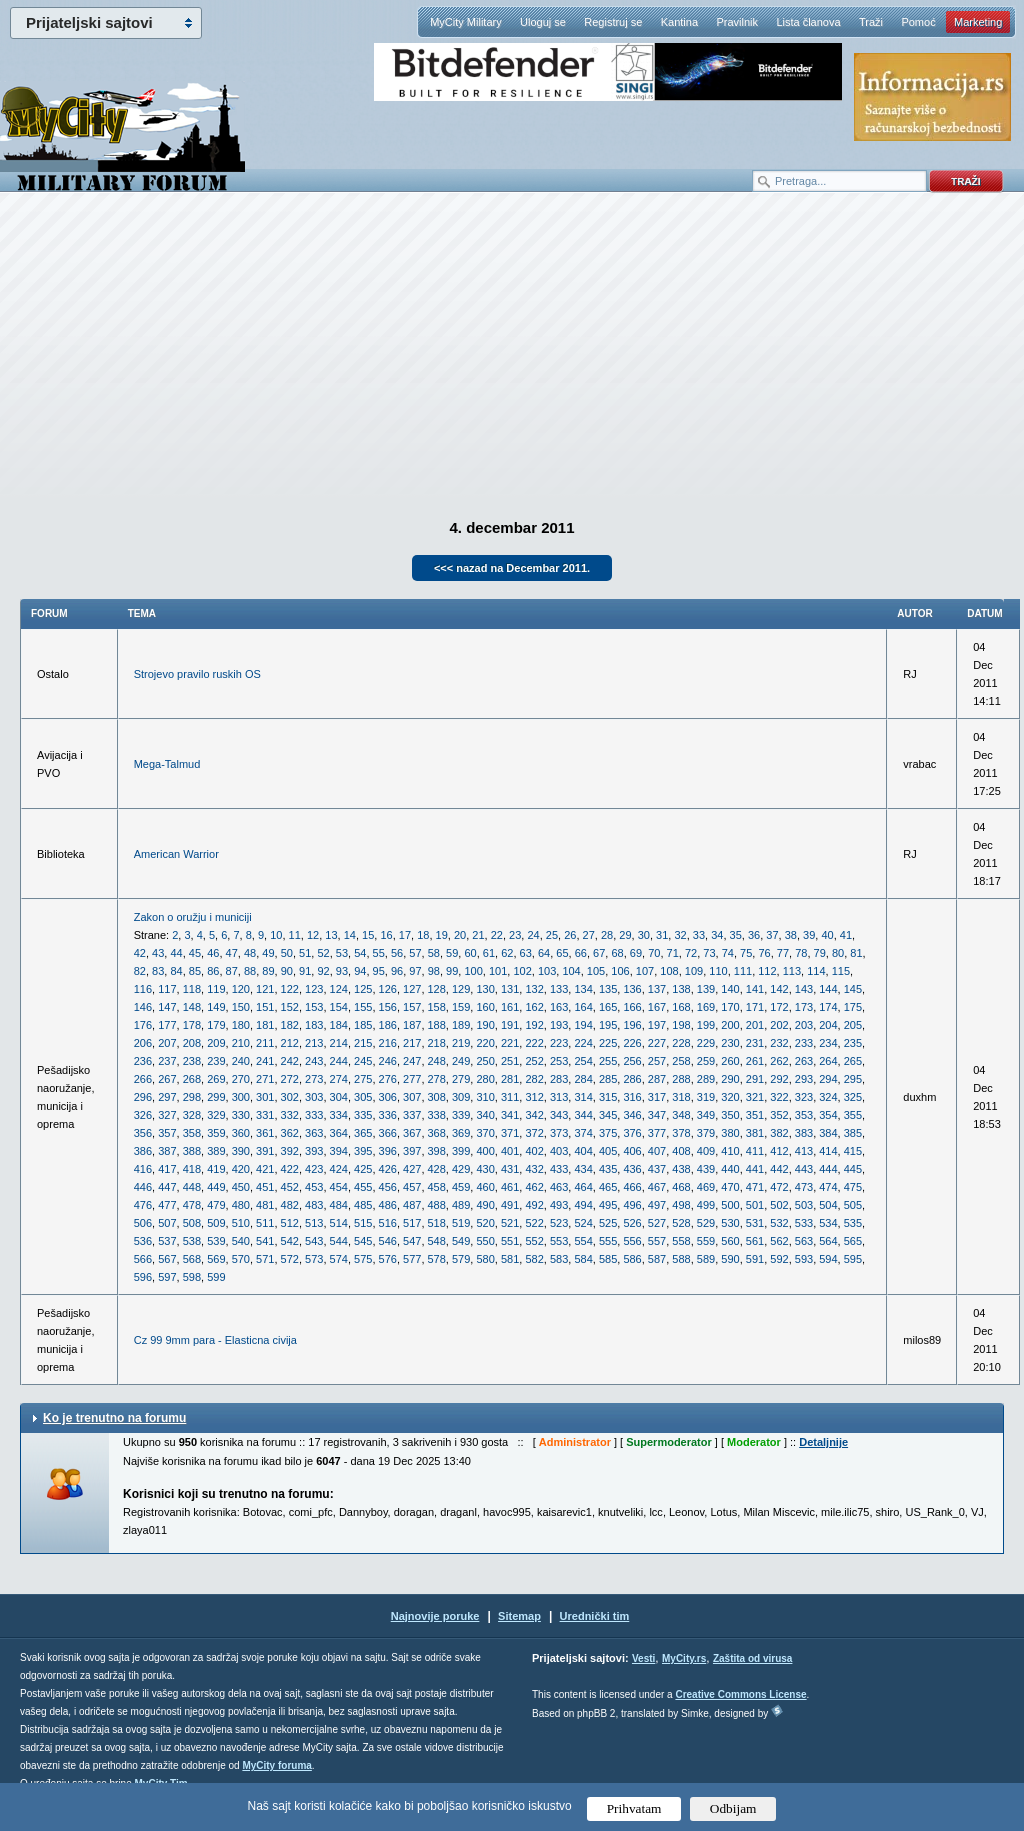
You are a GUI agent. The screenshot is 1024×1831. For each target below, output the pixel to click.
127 (412, 989)
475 (853, 1187)
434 (583, 1169)
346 (632, 1115)
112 (767, 971)
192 (534, 1025)
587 (657, 1259)
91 (305, 971)
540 (241, 1241)
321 (755, 1097)
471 (755, 1187)
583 (559, 1259)
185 (363, 1025)
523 (559, 1223)
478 (192, 1205)
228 (681, 1043)
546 (388, 1241)
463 (559, 1187)
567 (167, 1259)
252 (534, 1061)
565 (853, 1241)
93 (342, 971)
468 (681, 1187)
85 (195, 971)
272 (290, 1079)
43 (158, 953)
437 (657, 1169)
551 (510, 1241)
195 (608, 1025)
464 (583, 1187)
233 (804, 1043)
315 (608, 1097)
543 (314, 1241)
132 (534, 989)
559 (706, 1241)
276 (388, 1079)
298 (192, 1097)
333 (314, 1115)
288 (681, 1079)
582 (534, 1259)
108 (669, 971)
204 (828, 1025)
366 (388, 1133)
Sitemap (519, 1616)
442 (779, 1169)
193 (559, 1025)
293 (804, 1079)
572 (290, 1259)
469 (706, 1187)
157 (412, 1007)
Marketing (978, 22)
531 (755, 1223)
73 (709, 953)
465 (608, 1187)
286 (632, 1079)
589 (706, 1259)
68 (617, 953)
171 (755, 1007)
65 (562, 953)
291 (755, 1079)
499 (706, 1205)
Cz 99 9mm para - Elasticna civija (215, 1340)
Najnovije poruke (435, 1616)
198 (681, 1025)
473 (804, 1187)
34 (717, 935)
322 (779, 1097)
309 (461, 1097)
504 (828, 1205)
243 (314, 1061)
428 (437, 1169)
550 (485, 1241)
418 (192, 1169)
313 (559, 1097)
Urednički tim (595, 1616)
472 (779, 1187)
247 (412, 1061)
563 (804, 1241)
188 (437, 1025)
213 (314, 1043)
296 (143, 1097)
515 (363, 1223)
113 (792, 971)
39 (809, 935)
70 (654, 953)
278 (437, 1079)
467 (657, 1187)
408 (681, 1151)
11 (295, 935)
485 (363, 1205)
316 (632, 1097)
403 (559, 1151)
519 (461, 1223)
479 (216, 1205)
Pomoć (918, 22)
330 (241, 1115)
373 (559, 1133)
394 (339, 1151)
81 (856, 953)
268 (192, 1079)
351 (755, 1115)
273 (314, 1079)
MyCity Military (466, 22)
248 (437, 1061)
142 (779, 989)
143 (804, 989)
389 (216, 1151)
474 (828, 1187)
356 (143, 1133)
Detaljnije (823, 1442)
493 (559, 1205)
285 (608, 1079)
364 (339, 1133)
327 (167, 1115)
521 (510, 1223)
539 (216, 1241)
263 (804, 1061)
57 (415, 953)
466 (632, 1187)
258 (681, 1061)
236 (143, 1061)
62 (507, 953)
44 (176, 953)
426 (388, 1169)
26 (570, 935)
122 (290, 989)
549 (461, 1241)
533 (804, 1223)
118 (192, 989)
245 (363, 1061)
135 (608, 989)
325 (853, 1097)
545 (363, 1241)
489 (461, 1205)
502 (779, 1205)
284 (583, 1079)
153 (314, 1007)
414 (828, 1151)
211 (265, 1043)
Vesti (643, 1658)
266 (143, 1079)
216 (388, 1043)
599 (216, 1277)
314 (583, 1097)
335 (363, 1115)
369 (461, 1133)
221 (510, 1043)
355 (853, 1115)
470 (730, 1187)
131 (510, 989)
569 (216, 1259)
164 (583, 1007)
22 (497, 935)
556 (632, 1241)
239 (216, 1061)
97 (415, 971)
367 (412, 1133)
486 (388, 1205)
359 (216, 1133)
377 (657, 1133)
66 (581, 953)
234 (828, 1043)
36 (754, 935)
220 (485, 1043)
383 (804, 1133)
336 (388, 1115)
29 (625, 935)
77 (783, 953)
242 (290, 1061)
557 (657, 1241)
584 (583, 1259)
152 (290, 1007)
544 (339, 1241)
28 (607, 935)
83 (158, 971)
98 (434, 971)
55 (379, 953)
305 (363, 1097)
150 (241, 1007)
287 (657, 1079)
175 (853, 1007)
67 (599, 953)
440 (730, 1169)
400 (485, 1151)
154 (339, 1007)
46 (213, 953)
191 (510, 1025)
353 (804, 1115)
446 (143, 1187)
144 (828, 989)
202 (779, 1025)
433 (559, 1169)
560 (730, 1241)
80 (838, 953)
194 (583, 1025)
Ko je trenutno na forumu (114, 1418)
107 (645, 971)
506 (143, 1223)
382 (779, 1133)
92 (323, 971)
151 (265, 1007)
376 (632, 1133)
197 (657, 1025)
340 (485, 1115)
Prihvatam (634, 1808)
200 (730, 1025)
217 (412, 1043)
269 (216, 1079)
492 (534, 1205)
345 (608, 1115)
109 (694, 971)
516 (388, 1223)
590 (730, 1259)
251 (510, 1061)
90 (287, 971)
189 (461, 1025)
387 (167, 1151)
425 (363, 1169)
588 (681, 1259)
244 (339, 1061)
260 (730, 1061)
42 (140, 953)
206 (143, 1043)
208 (192, 1043)
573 (314, 1259)
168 (681, 1007)
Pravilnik (737, 22)
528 (681, 1223)
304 (339, 1097)
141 (755, 989)
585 (608, 1259)
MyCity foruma (276, 1765)
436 (632, 1169)
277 (412, 1079)
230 (730, 1043)
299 (216, 1097)
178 (192, 1025)
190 (485, 1025)
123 (314, 989)
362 (290, 1133)
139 (706, 989)
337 (412, 1115)
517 (412, 1223)
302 (290, 1097)
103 (547, 971)
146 (143, 1007)
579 (461, 1259)
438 (681, 1169)
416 (143, 1169)
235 (853, 1043)
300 (241, 1097)
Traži (871, 22)
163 (559, 1007)
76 (764, 953)
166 (632, 1007)
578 (437, 1259)
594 (828, 1259)
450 (241, 1187)
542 (290, 1241)
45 (195, 953)
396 (388, 1151)
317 (657, 1097)
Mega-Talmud (167, 764)
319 (706, 1097)
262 (779, 1061)
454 (339, 1187)
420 (241, 1169)
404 (583, 1151)
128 (437, 989)
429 (461, 1169)
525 (608, 1223)
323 (804, 1097)
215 (363, 1043)
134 (583, 989)
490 (485, 1205)
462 (534, 1187)
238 (192, 1061)
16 (386, 935)
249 (461, 1061)
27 (589, 935)
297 (167, 1097)
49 (268, 953)
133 (559, 989)
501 (755, 1205)
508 (192, 1223)
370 (485, 1133)
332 (290, 1115)
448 (192, 1187)
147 (167, 1007)
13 (331, 935)
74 (728, 953)
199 (706, 1025)
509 (216, 1223)
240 (241, 1061)
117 (167, 989)
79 (820, 953)
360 (241, 1133)
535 (853, 1223)
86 (213, 971)
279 (461, 1079)
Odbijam (733, 1808)
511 (265, 1223)
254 (583, 1061)
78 (801, 953)
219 (461, 1043)
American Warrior (176, 854)
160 (485, 1007)
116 (143, 989)
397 (412, 1151)
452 (290, 1187)
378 (681, 1133)
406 (632, 1151)
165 (608, 1007)
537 (167, 1241)
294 (828, 1079)
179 (216, 1025)
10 (276, 935)
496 (632, 1205)
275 (363, 1079)
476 (143, 1205)
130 (485, 989)
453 (314, 1187)
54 (360, 953)
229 (706, 1043)
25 (552, 935)
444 (828, 1169)
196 (632, 1025)
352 (779, 1115)
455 (363, 1187)
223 (559, 1043)
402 (534, 1151)
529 (706, 1223)
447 (167, 1187)
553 (559, 1241)
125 (363, 989)
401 (510, 1151)
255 (608, 1061)
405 (608, 1151)
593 (804, 1259)
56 (397, 953)
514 (339, 1223)
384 (828, 1133)
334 (339, 1115)
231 (755, 1043)
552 (534, 1241)
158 (437, 1007)
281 (510, 1079)
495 (608, 1205)
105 (596, 971)
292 (779, 1079)
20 (460, 935)
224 (583, 1043)
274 (339, 1079)
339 (461, 1115)
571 (265, 1259)
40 (827, 935)
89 (268, 971)
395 (363, 1151)
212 (290, 1043)
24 (533, 935)
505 (853, 1205)
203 (804, 1025)
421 (265, 1169)
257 (657, 1061)
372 (534, 1133)
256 (632, 1061)
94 (360, 971)
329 (216, 1115)
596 (143, 1277)
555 (608, 1241)
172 (779, 1007)
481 (265, 1205)
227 (657, 1043)
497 (657, 1205)
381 (755, 1133)
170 (730, 1007)
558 (681, 1241)
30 (644, 935)
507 (167, 1223)
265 (853, 1061)
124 (339, 989)
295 (853, 1079)
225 (608, 1043)
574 (339, 1259)
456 (388, 1187)
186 (388, 1025)
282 (534, 1079)
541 (265, 1241)
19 (442, 935)
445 (853, 1169)
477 (167, 1205)
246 (388, 1061)
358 (192, 1133)
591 (755, 1259)
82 (140, 971)
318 (681, 1097)
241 (265, 1061)
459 (461, 1187)
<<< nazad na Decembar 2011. (512, 568)
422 (290, 1169)
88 (250, 971)
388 (192, 1151)
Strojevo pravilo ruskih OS (197, 674)
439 (706, 1169)
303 (314, 1097)
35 (736, 935)
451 (265, 1187)
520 (485, 1223)
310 (485, 1097)
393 (314, 1151)
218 (437, 1043)
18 (423, 935)
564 (828, 1241)
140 (730, 989)
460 (485, 1187)
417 (167, 1169)
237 (167, 1061)
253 (559, 1061)
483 (314, 1205)
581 (510, 1259)
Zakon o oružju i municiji (193, 917)
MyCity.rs (684, 1658)
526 (632, 1223)
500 (730, 1205)
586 (632, 1259)
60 (470, 953)
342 (534, 1115)
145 (853, 989)
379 (706, 1133)
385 (853, 1133)
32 (680, 935)
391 (265, 1151)
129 (461, 989)
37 (772, 935)
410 (730, 1151)
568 (192, 1259)
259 (706, 1061)
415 (853, 1151)
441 (755, 1169)
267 (167, 1079)
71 (673, 953)
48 (250, 953)
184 (339, 1025)
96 (397, 971)
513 (314, 1223)
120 (241, 989)
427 (412, 1169)
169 (706, 1007)
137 (657, 989)
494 (583, 1205)
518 (437, 1223)
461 (510, 1187)
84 (176, 971)
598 (192, 1277)
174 (828, 1007)
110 (718, 971)
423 (314, 1169)
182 (290, 1025)
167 (657, 1007)
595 (853, 1259)
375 (608, 1133)
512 (290, 1223)
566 (143, 1259)
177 (167, 1025)
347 (657, 1115)
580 (485, 1259)
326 (143, 1115)
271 (265, 1079)
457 (412, 1187)
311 (510, 1097)
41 (846, 935)
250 (485, 1061)
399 (461, 1151)
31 (662, 935)
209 (216, 1043)
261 (755, 1061)
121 (265, 989)
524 (583, 1223)
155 (363, 1007)
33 (699, 935)
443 (804, 1169)
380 (730, 1133)
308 (437, 1097)
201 (755, 1025)
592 (779, 1259)
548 (437, 1241)
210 (241, 1043)
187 (412, 1025)
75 (746, 953)
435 (608, 1169)
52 (323, 953)
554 (583, 1241)
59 (452, 953)
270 (241, 1079)
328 (192, 1115)
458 (437, 1187)
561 (755, 1241)
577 (412, 1259)
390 (241, 1151)
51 (305, 953)
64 (544, 953)
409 (706, 1151)
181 (265, 1025)
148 (192, 1007)
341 (510, 1115)
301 (265, 1097)
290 (730, 1079)
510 (241, 1223)
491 (510, 1205)
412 (779, 1151)
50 (287, 953)
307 (412, 1097)
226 (632, 1043)
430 (485, 1169)
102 (522, 971)
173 (804, 1007)
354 (828, 1115)
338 (437, 1115)
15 (368, 935)
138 (681, 989)
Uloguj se (543, 22)
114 (816, 971)
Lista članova (808, 22)
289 (706, 1079)
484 (339, 1205)
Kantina (679, 22)
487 (412, 1205)
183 (314, 1025)
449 (216, 1187)
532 (779, 1223)
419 (216, 1169)
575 (363, 1259)
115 (841, 971)
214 (339, 1043)
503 (804, 1205)
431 (510, 1169)
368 (437, 1133)
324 (828, 1097)
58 (434, 953)
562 (779, 1241)
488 (437, 1205)
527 (657, 1223)
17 (405, 935)
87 (232, 971)
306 (388, 1097)
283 (559, 1079)
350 (730, 1115)
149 (216, 1007)
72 (691, 953)
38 (791, 935)
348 (681, 1115)
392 (290, 1151)
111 (743, 971)
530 (730, 1223)
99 (452, 971)
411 (755, 1151)
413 (804, 1151)
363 (314, 1133)
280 (485, 1079)
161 (510, 1007)
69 (636, 953)
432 (534, 1169)
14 (350, 935)
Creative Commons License (740, 1694)
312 (534, 1097)
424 (339, 1169)
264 (828, 1061)
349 (706, 1115)
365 (363, 1133)
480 (241, 1205)
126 (388, 989)
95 (379, 971)
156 (388, 1007)
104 (571, 971)
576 (388, 1259)
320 (730, 1097)
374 (583, 1133)
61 (489, 953)
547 (412, 1241)
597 (167, 1277)
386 (143, 1151)
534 (828, 1223)
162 (534, 1007)
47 (232, 953)
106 (620, 971)
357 (167, 1133)
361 (265, 1133)
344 (583, 1115)
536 (143, 1241)
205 (853, 1025)
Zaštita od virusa (752, 1658)
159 (461, 1007)
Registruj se (613, 22)
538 (192, 1241)
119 (216, 989)
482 (290, 1205)
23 (515, 935)
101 (498, 971)
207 (167, 1043)
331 (265, 1115)
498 (681, 1205)
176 (143, 1025)
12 (313, 935)
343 (559, 1115)
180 (241, 1025)
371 (510, 1133)
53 (342, 953)
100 (473, 971)
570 (241, 1259)
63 (526, 953)
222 (534, 1043)
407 (657, 1151)
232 (779, 1043)
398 (437, 1151)
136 (632, 989)
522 (534, 1223)
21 (478, 935)
